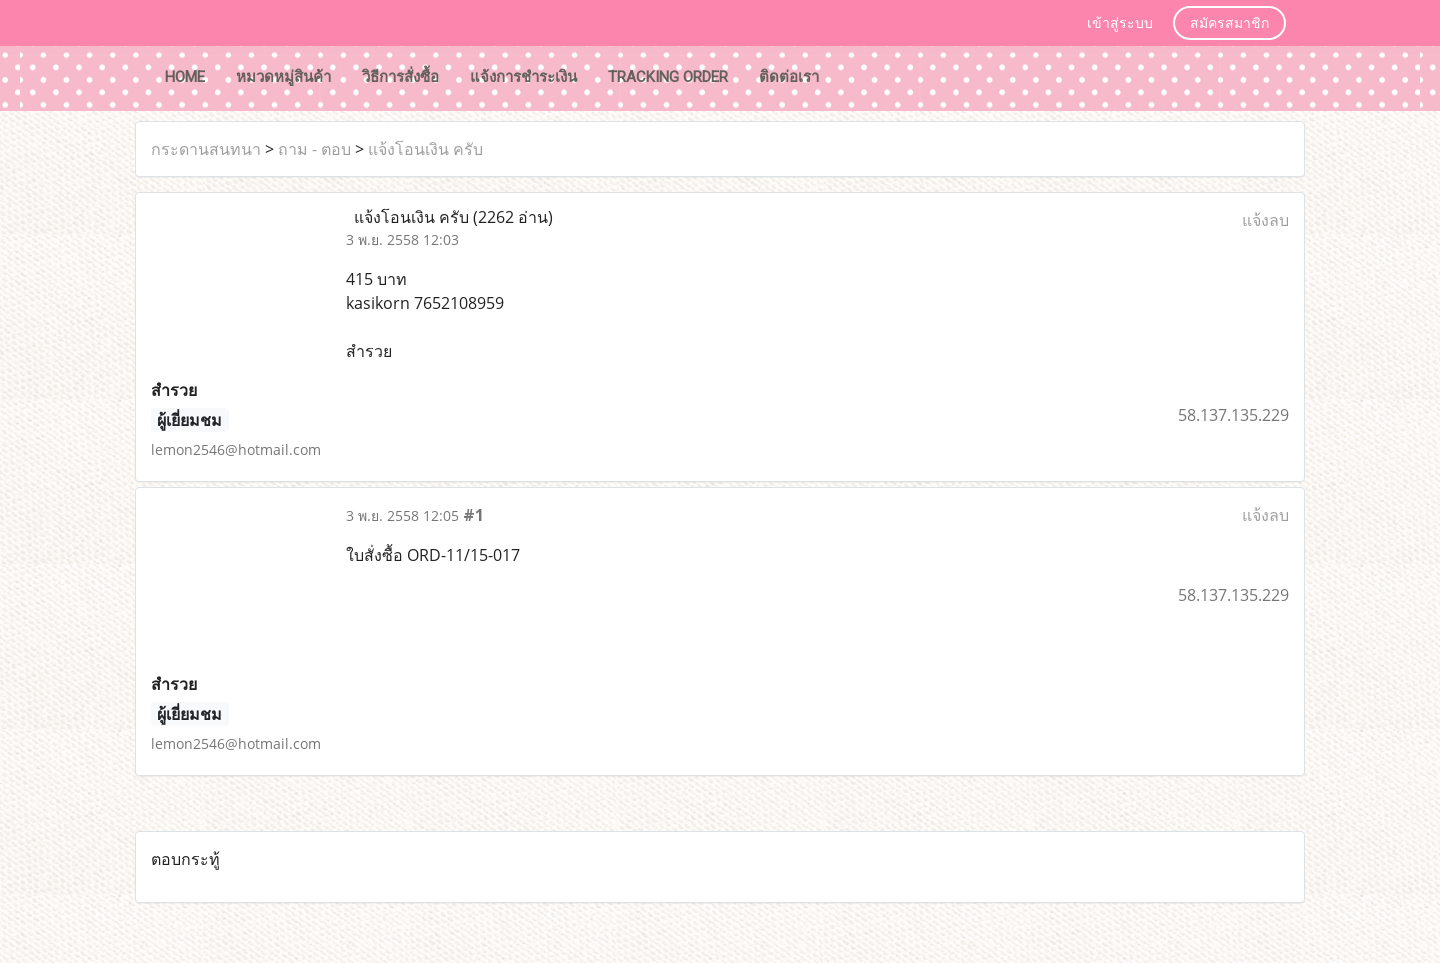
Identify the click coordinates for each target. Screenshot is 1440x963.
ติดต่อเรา (789, 77)
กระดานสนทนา (206, 149)
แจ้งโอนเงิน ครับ (425, 149)
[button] (853, 79)
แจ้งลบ (1265, 220)
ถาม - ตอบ (314, 149)
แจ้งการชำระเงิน (523, 77)
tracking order (668, 77)
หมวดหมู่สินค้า (283, 77)
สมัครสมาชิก (1229, 24)
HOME (185, 77)
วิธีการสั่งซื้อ (400, 77)
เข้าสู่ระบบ (1120, 24)
